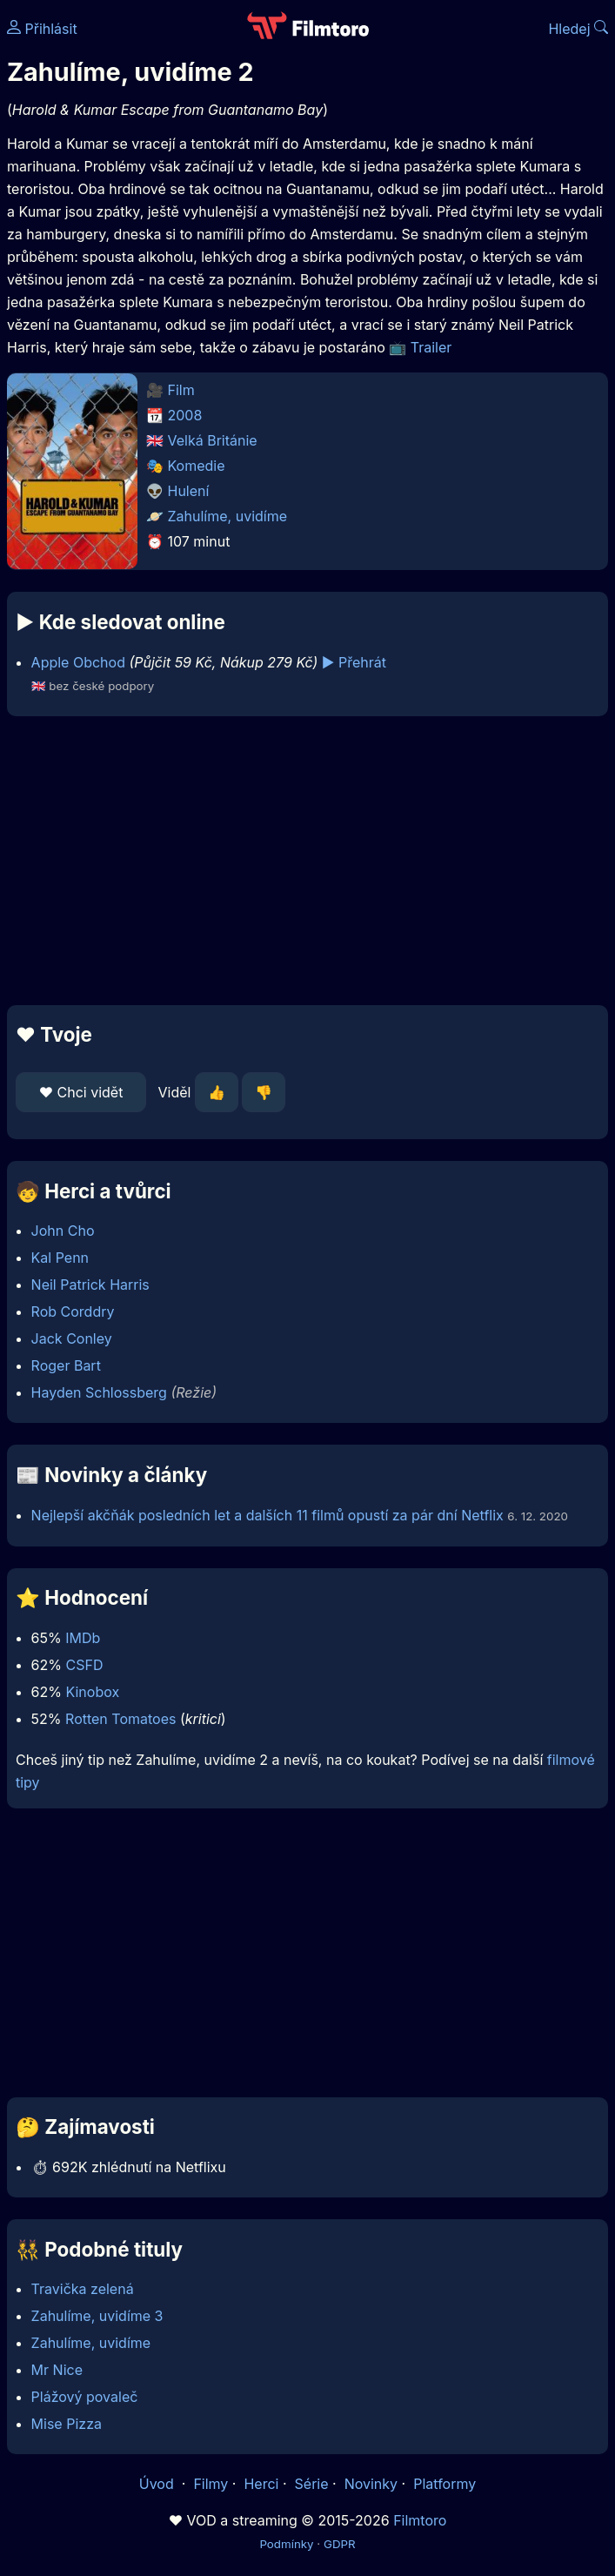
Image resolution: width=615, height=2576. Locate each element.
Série (312, 2483)
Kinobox (92, 1692)
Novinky (371, 2483)
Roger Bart (66, 1365)
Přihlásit (42, 28)
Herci (261, 2483)
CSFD (84, 1665)
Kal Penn (60, 1257)
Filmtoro (419, 2520)
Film (181, 390)
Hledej (578, 28)
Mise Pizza (66, 2423)
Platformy (444, 2483)
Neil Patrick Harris (90, 1284)
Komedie (196, 465)
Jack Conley (71, 1338)
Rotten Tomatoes (120, 1718)
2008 (185, 415)
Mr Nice (57, 2369)
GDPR (340, 2544)
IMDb (82, 1638)
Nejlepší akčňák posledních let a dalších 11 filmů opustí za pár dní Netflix (267, 1515)
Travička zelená (82, 2289)
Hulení (189, 491)
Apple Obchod (78, 662)
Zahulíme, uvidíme (228, 516)
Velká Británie (212, 440)
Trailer (431, 347)
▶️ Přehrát (354, 662)
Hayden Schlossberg (99, 1392)
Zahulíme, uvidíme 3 (97, 2315)
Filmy (210, 2483)
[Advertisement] (307, 861)
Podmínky (286, 2544)
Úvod (158, 2483)
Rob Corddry (73, 1311)
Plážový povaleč (84, 2396)
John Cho (63, 1230)
